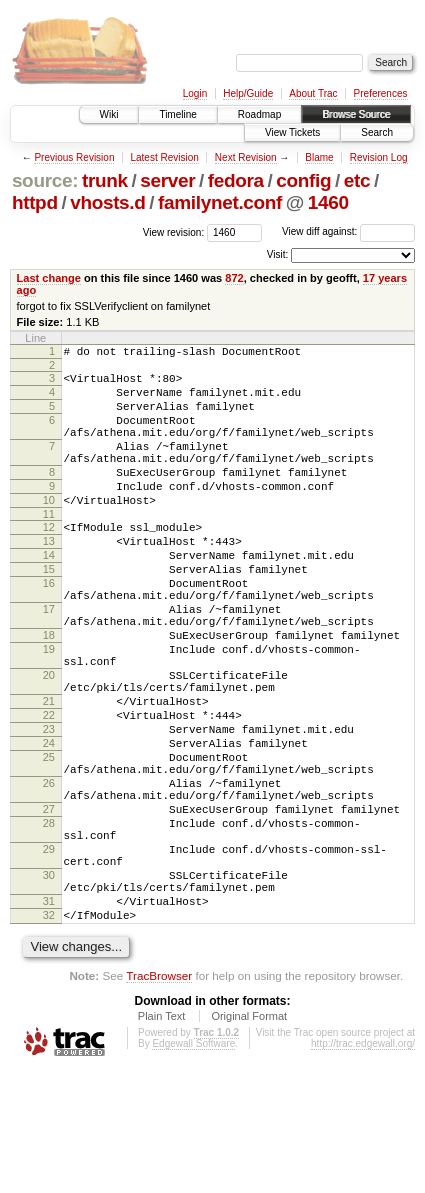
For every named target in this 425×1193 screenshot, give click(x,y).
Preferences (381, 93)
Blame (319, 157)
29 (49, 954)
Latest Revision (164, 157)
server (167, 180)
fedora (236, 180)
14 (49, 594)
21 (49, 773)
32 (49, 1035)
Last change (49, 278)
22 (49, 790)
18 (49, 692)
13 (49, 577)
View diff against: (348, 231)
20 (49, 741)
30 (49, 986)
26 (49, 873)
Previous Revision (74, 157)
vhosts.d (107, 202)
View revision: (174, 231)
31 (49, 1018)
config (303, 180)
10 (49, 530)
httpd (35, 202)
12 (49, 560)
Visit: (278, 254)
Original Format (249, 1139)
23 (49, 807)
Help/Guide (248, 93)
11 (49, 547)
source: (45, 180)
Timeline (177, 114)
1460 (328, 202)
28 (49, 922)
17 (49, 660)
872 (234, 278)
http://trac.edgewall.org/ (363, 1166)
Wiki (109, 114)
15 (49, 611)
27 (49, 905)
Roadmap (259, 114)
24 (49, 824)
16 (49, 628)
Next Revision (246, 157)
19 (49, 709)
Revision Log (379, 157)
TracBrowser (159, 1098)
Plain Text (162, 1139)
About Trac (313, 93)
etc (357, 180)
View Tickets (292, 132)
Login (195, 93)
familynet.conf (220, 202)
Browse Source (356, 114)
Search (377, 132)
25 (49, 841)
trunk (105, 180)
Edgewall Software (193, 1166)
